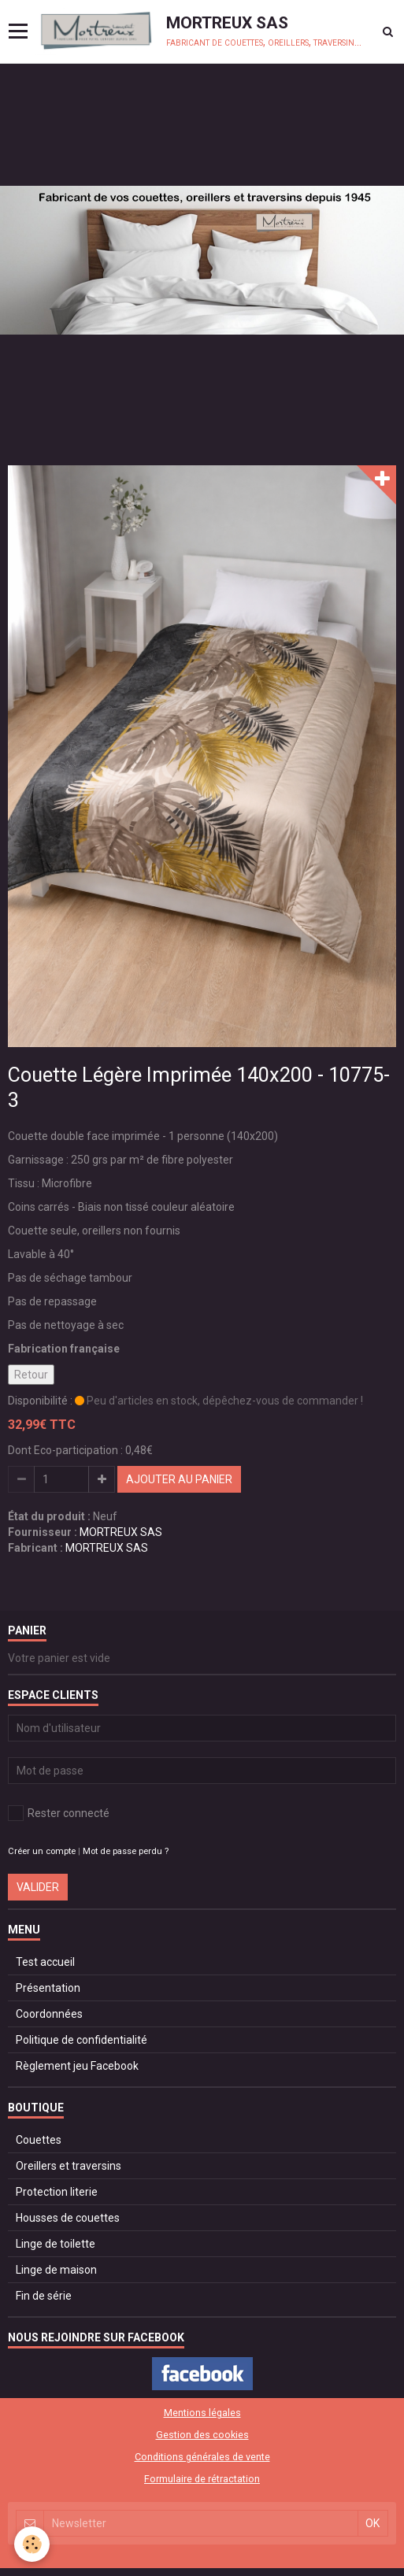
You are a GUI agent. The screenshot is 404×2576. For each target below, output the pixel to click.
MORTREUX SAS (121, 1532)
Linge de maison (56, 2269)
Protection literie (57, 2192)
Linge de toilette (55, 2243)
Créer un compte (42, 1851)
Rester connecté (58, 1813)
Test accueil (45, 1962)
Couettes (38, 2140)
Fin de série (44, 2295)
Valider (38, 1887)
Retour (31, 1374)
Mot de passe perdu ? (126, 1851)
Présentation (48, 1988)
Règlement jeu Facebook (77, 2066)
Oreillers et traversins (68, 2166)
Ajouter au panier (179, 1479)
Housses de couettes (68, 2217)
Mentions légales (202, 2413)
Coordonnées (49, 2014)
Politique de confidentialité (81, 2040)
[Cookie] (32, 2544)
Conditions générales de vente (202, 2457)
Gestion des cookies (202, 2435)
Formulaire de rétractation (202, 2479)
